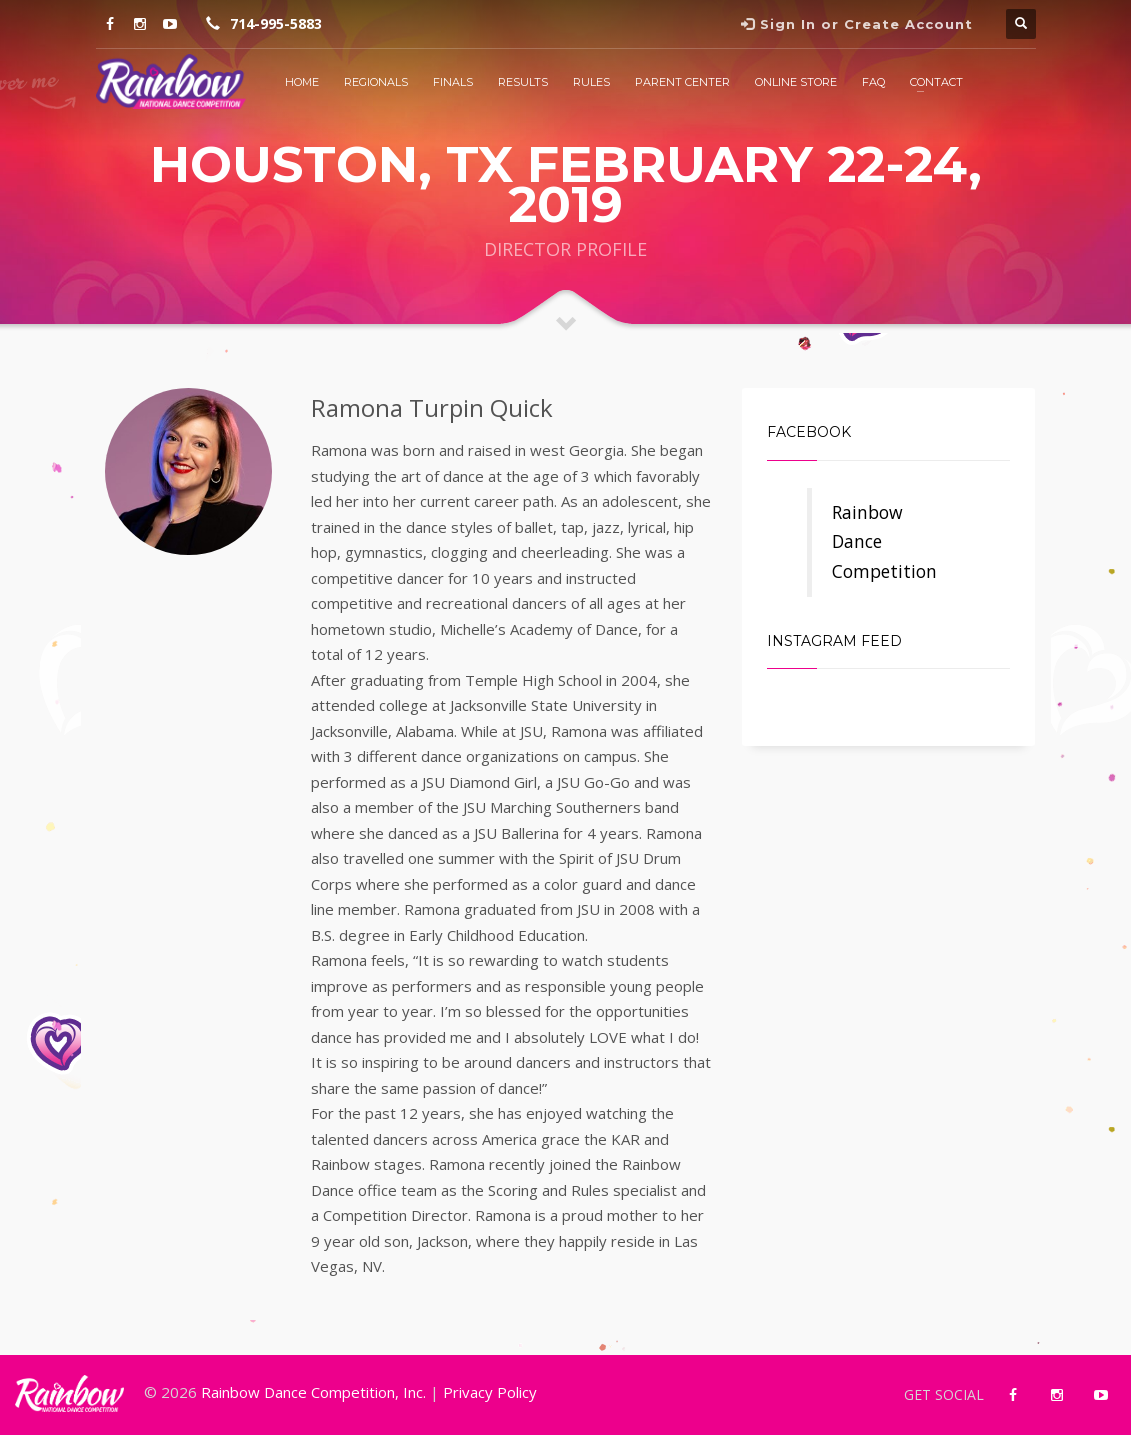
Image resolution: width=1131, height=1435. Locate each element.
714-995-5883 (276, 23)
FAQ (873, 82)
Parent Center (682, 82)
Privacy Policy (490, 1392)
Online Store (796, 82)
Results (523, 82)
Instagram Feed (834, 641)
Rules (591, 82)
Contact (936, 82)
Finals (453, 82)
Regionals (376, 82)
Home (302, 82)
